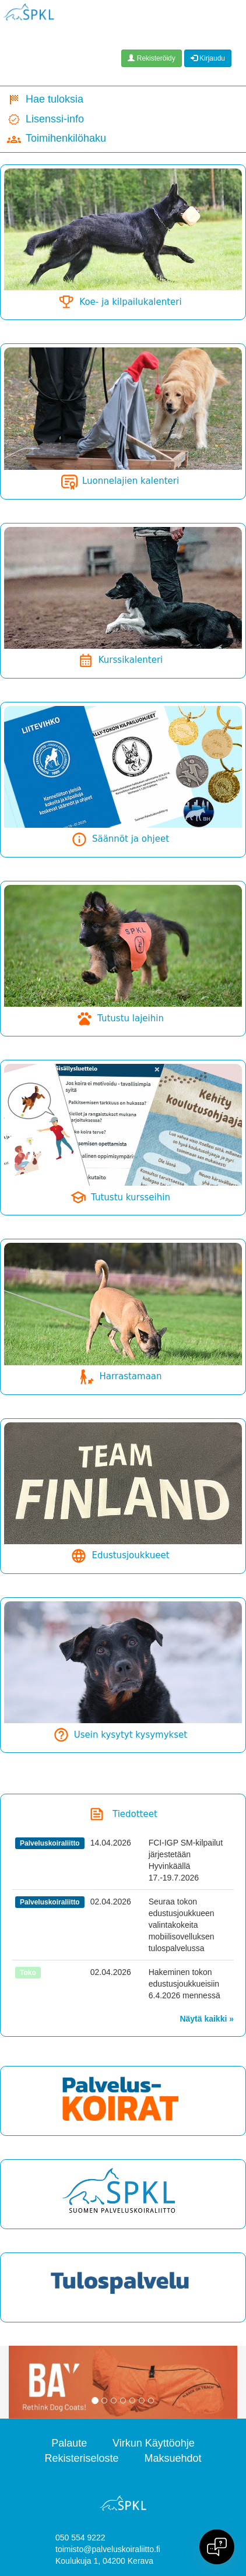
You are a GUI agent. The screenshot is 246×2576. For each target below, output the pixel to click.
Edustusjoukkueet (120, 1555)
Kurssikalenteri (120, 660)
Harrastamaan (119, 1376)
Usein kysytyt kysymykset (120, 1735)
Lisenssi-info (45, 119)
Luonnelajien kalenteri (120, 481)
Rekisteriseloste (82, 2458)
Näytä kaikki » (207, 2018)
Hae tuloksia (45, 100)
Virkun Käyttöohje (154, 2443)
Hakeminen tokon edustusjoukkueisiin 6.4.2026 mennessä (184, 1983)
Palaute (69, 2443)
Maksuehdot (172, 2458)
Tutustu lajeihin (120, 1018)
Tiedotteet (135, 1814)
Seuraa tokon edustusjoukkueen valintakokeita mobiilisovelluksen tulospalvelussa (182, 1925)
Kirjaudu (208, 58)
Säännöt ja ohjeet (120, 839)
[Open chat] (216, 2546)
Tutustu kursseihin (120, 1197)
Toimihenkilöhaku (56, 139)
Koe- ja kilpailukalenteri (119, 302)
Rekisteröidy (151, 58)
